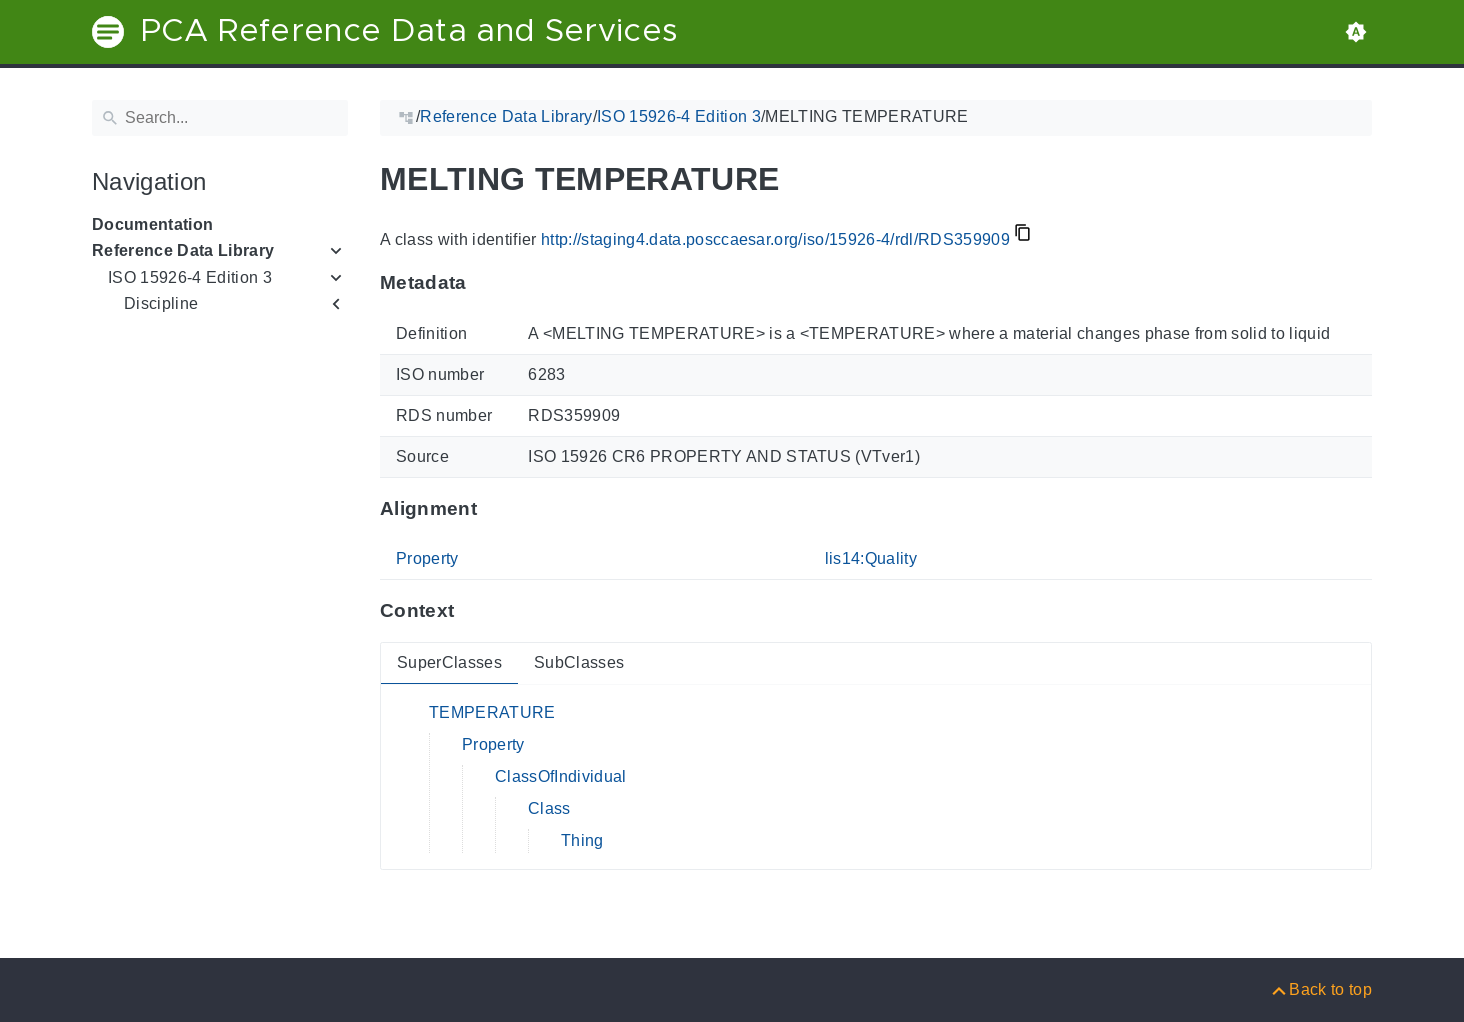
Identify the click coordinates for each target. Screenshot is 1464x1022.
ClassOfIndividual (561, 776)
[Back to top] (1320, 989)
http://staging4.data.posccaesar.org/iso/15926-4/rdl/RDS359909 (775, 239)
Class (549, 808)
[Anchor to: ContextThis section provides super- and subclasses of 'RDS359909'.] (473, 611)
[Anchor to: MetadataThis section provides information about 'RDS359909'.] (486, 283)
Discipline (161, 303)
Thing (582, 840)
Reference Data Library (183, 250)
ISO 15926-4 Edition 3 (190, 277)
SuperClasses (449, 662)
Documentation (152, 224)
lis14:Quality (871, 558)
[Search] (220, 118)
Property (427, 558)
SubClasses (579, 662)
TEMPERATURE (492, 712)
